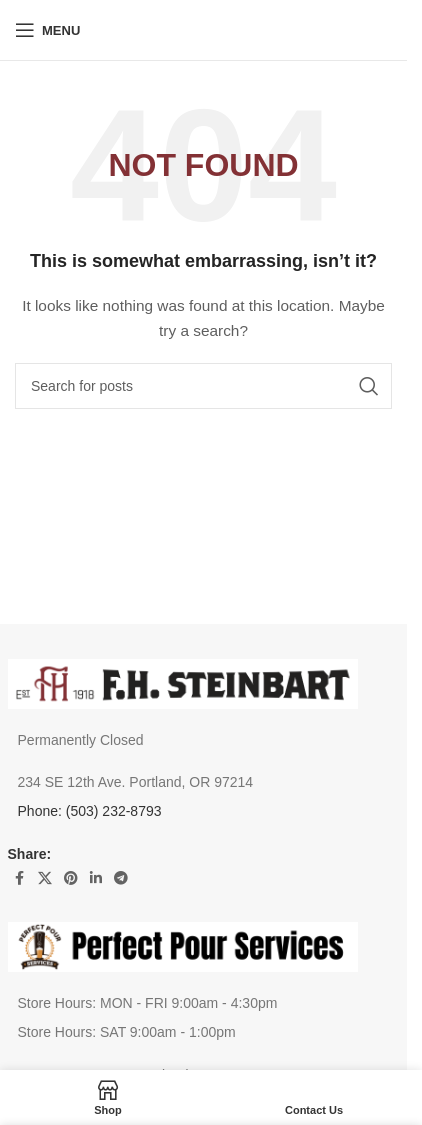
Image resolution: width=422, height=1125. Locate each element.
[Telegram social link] (121, 878)
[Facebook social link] (20, 878)
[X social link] (45, 878)
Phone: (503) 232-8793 (90, 811)
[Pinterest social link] (71, 878)
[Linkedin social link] (96, 878)
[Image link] (183, 682)
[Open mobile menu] (47, 30)
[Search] (203, 386)
